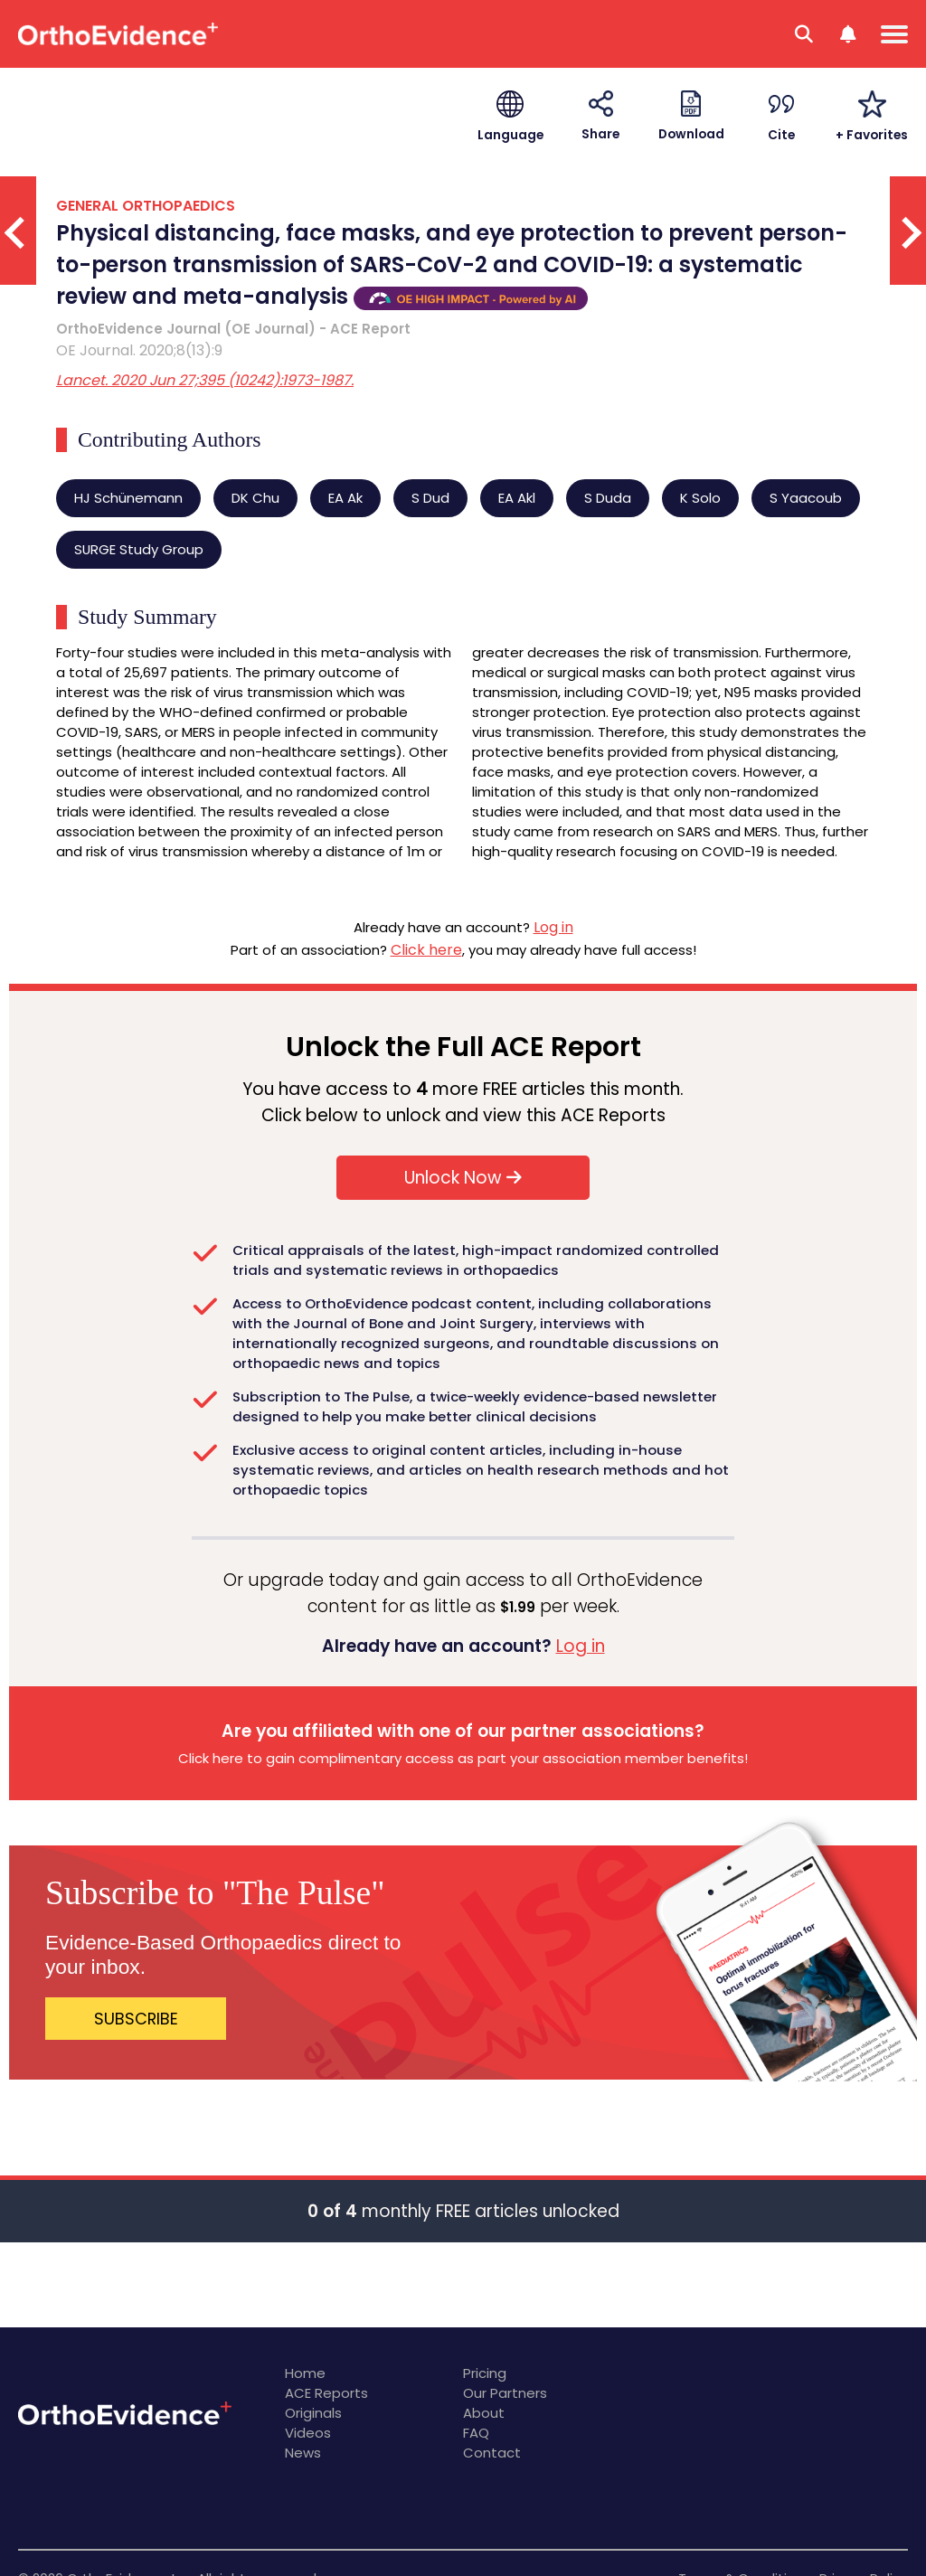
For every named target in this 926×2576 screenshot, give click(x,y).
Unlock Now (463, 1177)
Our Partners (505, 2392)
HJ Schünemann (128, 497)
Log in (553, 927)
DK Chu (255, 497)
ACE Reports (326, 2392)
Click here (426, 949)
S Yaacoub (806, 497)
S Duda (607, 497)
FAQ (476, 2432)
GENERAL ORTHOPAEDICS (145, 205)
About (484, 2412)
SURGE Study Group (138, 549)
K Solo (700, 497)
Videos (308, 2432)
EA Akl (516, 497)
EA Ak (345, 497)
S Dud (430, 497)
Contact (492, 2452)
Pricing (484, 2373)
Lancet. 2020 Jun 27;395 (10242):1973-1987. (205, 380)
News (303, 2452)
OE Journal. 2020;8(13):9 (139, 350)
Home (305, 2373)
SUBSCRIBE (136, 2018)
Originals (313, 2412)
